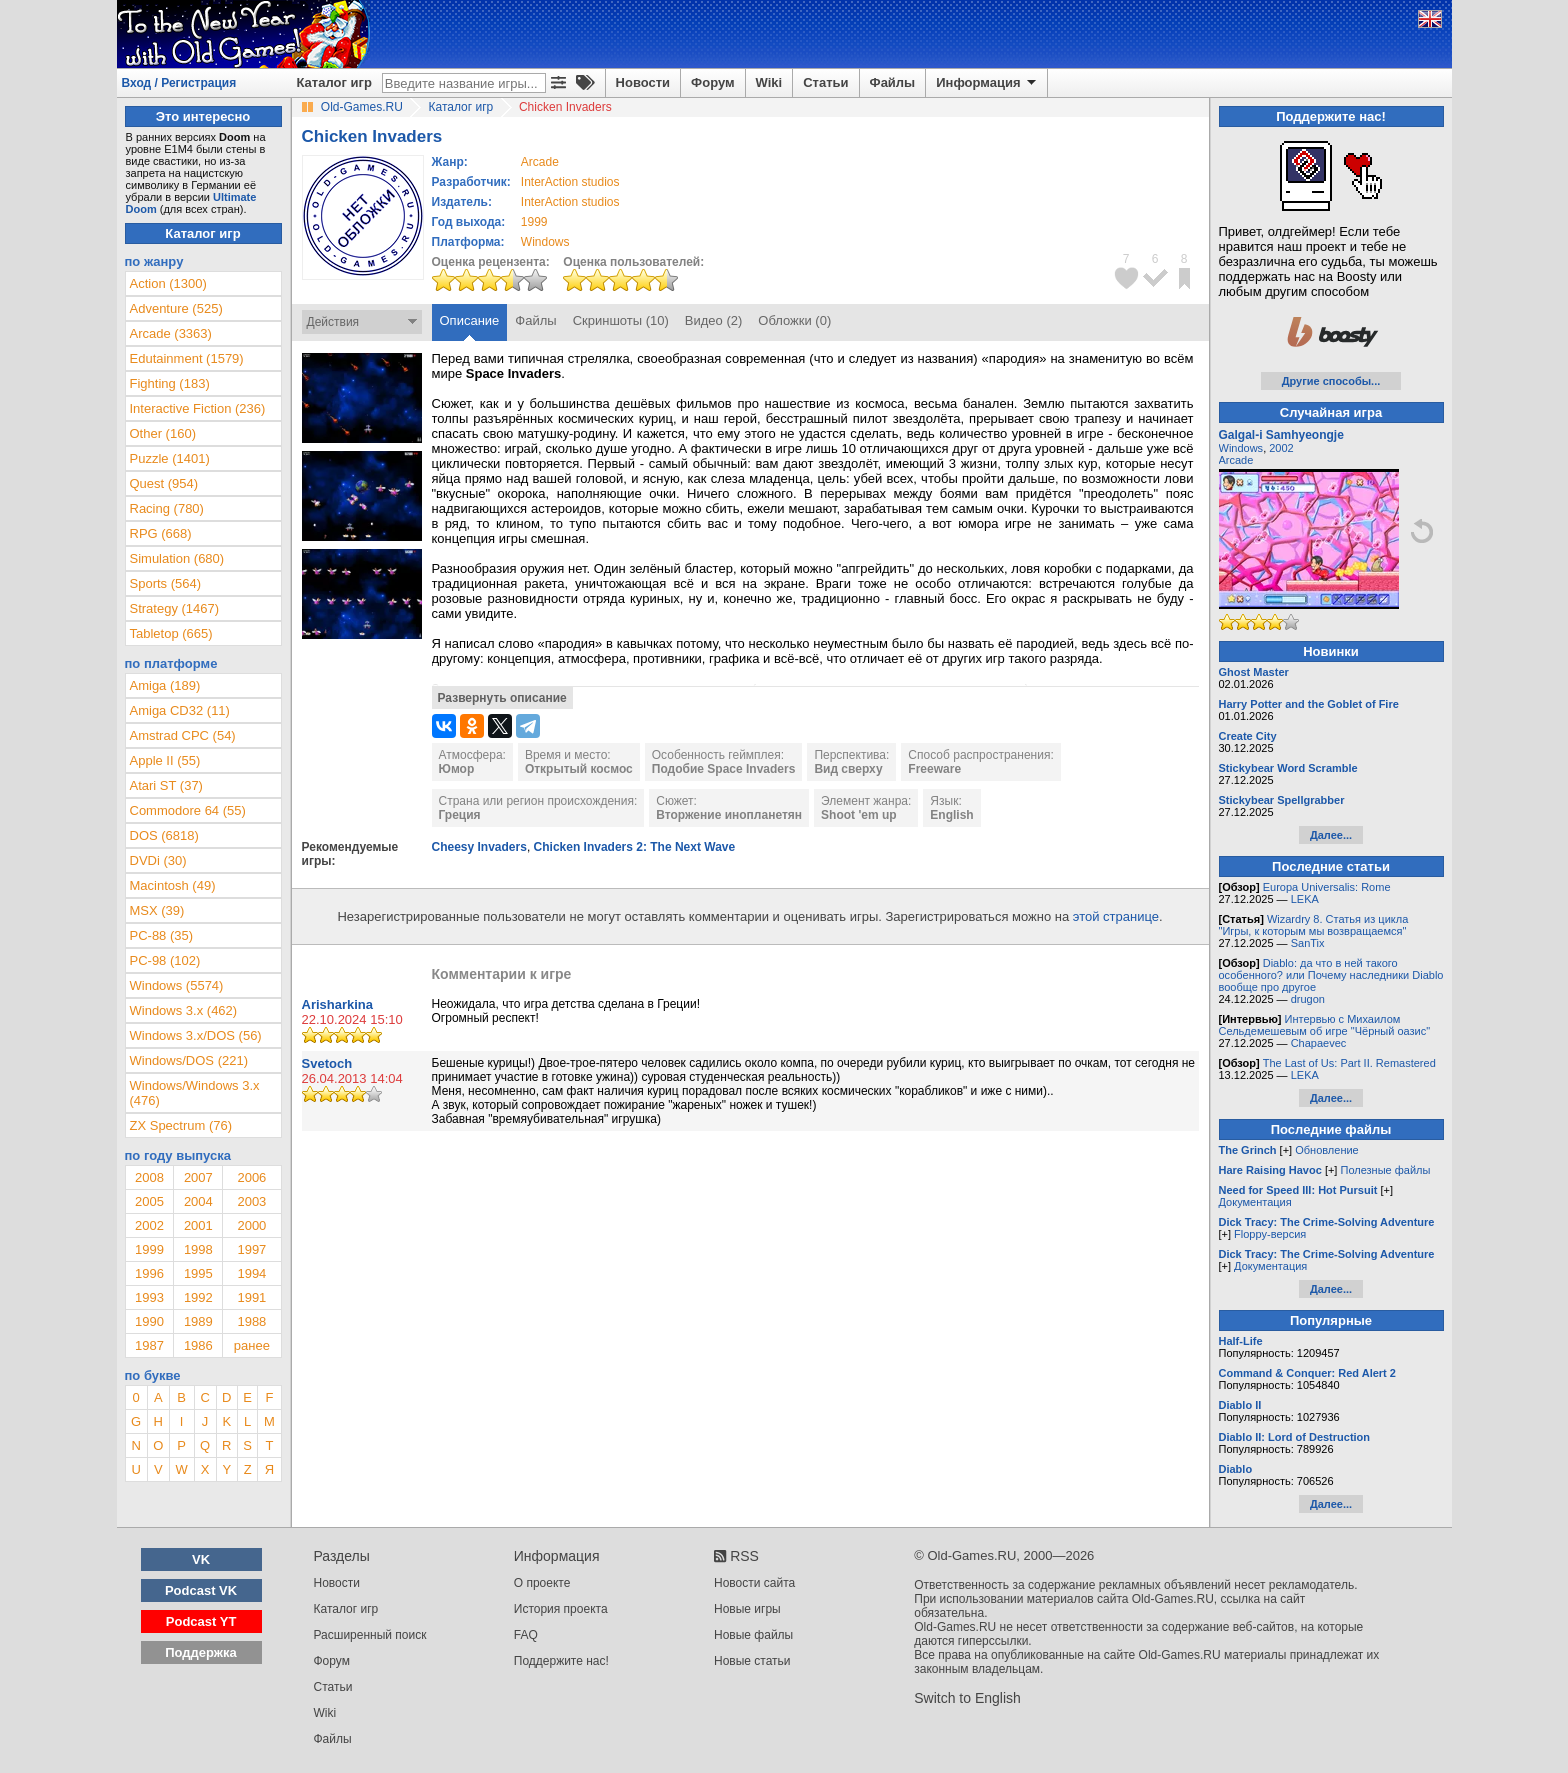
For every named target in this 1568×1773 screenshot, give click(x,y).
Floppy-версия (1270, 1234)
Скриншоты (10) (621, 320)
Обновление (1327, 1150)
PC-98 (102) (165, 960)
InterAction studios (570, 182)
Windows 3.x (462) (184, 1010)
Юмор (457, 769)
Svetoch (327, 1063)
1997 (251, 1249)
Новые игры (747, 1609)
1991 (251, 1297)
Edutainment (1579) (187, 358)
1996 (149, 1273)
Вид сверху (848, 769)
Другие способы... (1331, 381)
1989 (198, 1321)
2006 (251, 1177)
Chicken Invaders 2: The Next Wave (635, 847)
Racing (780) (167, 508)
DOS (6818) (164, 835)
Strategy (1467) (175, 608)
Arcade (1236, 460)
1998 (198, 1249)
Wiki (769, 82)
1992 (198, 1297)
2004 (198, 1201)
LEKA (1305, 899)
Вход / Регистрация (179, 83)
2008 (149, 1177)
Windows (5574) (177, 985)
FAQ (526, 1635)
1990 (149, 1321)
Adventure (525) (176, 308)
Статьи (825, 82)
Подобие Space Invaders (724, 769)
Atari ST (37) (166, 785)
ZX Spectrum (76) (181, 1125)
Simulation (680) (177, 558)
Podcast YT (201, 1621)
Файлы (893, 82)
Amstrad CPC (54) (183, 735)
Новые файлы (753, 1635)
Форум (712, 82)
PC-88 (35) (162, 935)
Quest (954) (164, 483)
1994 (251, 1273)
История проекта (561, 1609)
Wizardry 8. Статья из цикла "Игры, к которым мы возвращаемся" (1314, 925)
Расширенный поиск (370, 1635)
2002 (149, 1225)
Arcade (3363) (171, 333)
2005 (149, 1201)
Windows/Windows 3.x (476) (195, 1093)
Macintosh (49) (173, 885)
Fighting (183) (170, 383)
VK (201, 1559)
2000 (251, 1225)
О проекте (542, 1583)
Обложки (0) (794, 320)
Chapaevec (1319, 1043)
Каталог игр (334, 82)
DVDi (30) (158, 860)
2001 (198, 1225)
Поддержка (201, 1652)
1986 (198, 1345)
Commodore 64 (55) (188, 810)
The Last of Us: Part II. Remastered (1349, 1063)
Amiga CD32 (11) (180, 710)
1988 (251, 1321)
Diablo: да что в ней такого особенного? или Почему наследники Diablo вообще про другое (1331, 975)
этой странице (1116, 916)
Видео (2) (713, 320)
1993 (149, 1297)
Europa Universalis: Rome (1327, 887)
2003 (251, 1201)
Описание (470, 320)
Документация (1255, 1202)
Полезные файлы (1385, 1170)
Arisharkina (338, 1004)
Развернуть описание (502, 698)
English (951, 815)
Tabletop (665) (171, 633)
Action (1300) (168, 283)
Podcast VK (201, 1590)
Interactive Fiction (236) (198, 408)
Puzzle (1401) (170, 458)
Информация (987, 83)
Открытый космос (579, 769)
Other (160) (163, 433)
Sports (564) (166, 583)
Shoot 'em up (859, 815)
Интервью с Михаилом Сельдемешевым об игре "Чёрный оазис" (1325, 1025)
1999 (534, 222)
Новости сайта (754, 1583)
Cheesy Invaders (479, 847)
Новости (643, 82)
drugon (1308, 999)
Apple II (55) (165, 760)
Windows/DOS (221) (189, 1060)
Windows (1241, 448)
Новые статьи (752, 1661)
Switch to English (967, 1698)
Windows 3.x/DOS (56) (196, 1035)
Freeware (934, 769)
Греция (460, 815)
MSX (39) (157, 910)
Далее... (1331, 835)
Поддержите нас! (561, 1661)
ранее (252, 1345)
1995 (198, 1273)
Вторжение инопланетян (729, 815)
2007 (198, 1177)
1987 (149, 1345)
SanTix (1308, 943)
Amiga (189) (165, 685)
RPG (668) (161, 533)
